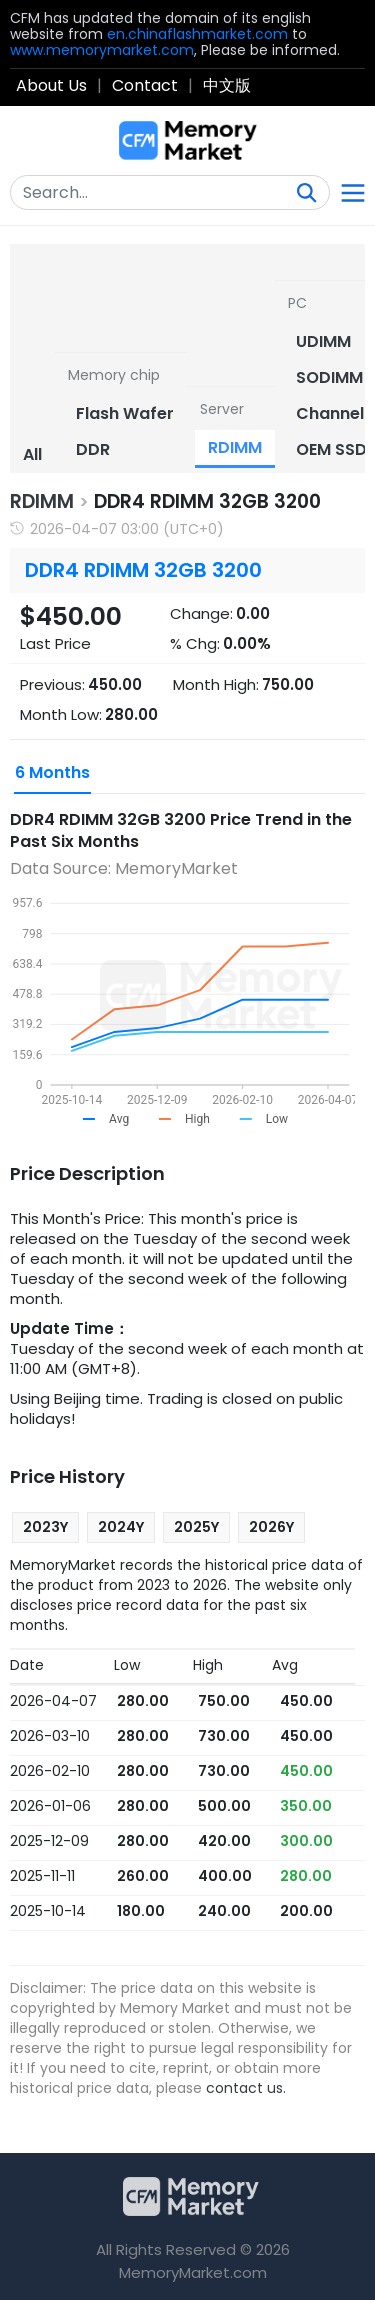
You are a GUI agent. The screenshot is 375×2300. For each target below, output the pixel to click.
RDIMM (42, 501)
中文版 (227, 85)
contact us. (246, 2088)
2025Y (196, 1527)
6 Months (52, 772)
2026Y (271, 1527)
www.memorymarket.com (102, 50)
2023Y (45, 1527)
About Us (51, 85)
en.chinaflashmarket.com (197, 34)
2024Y (121, 1527)
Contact (145, 85)
